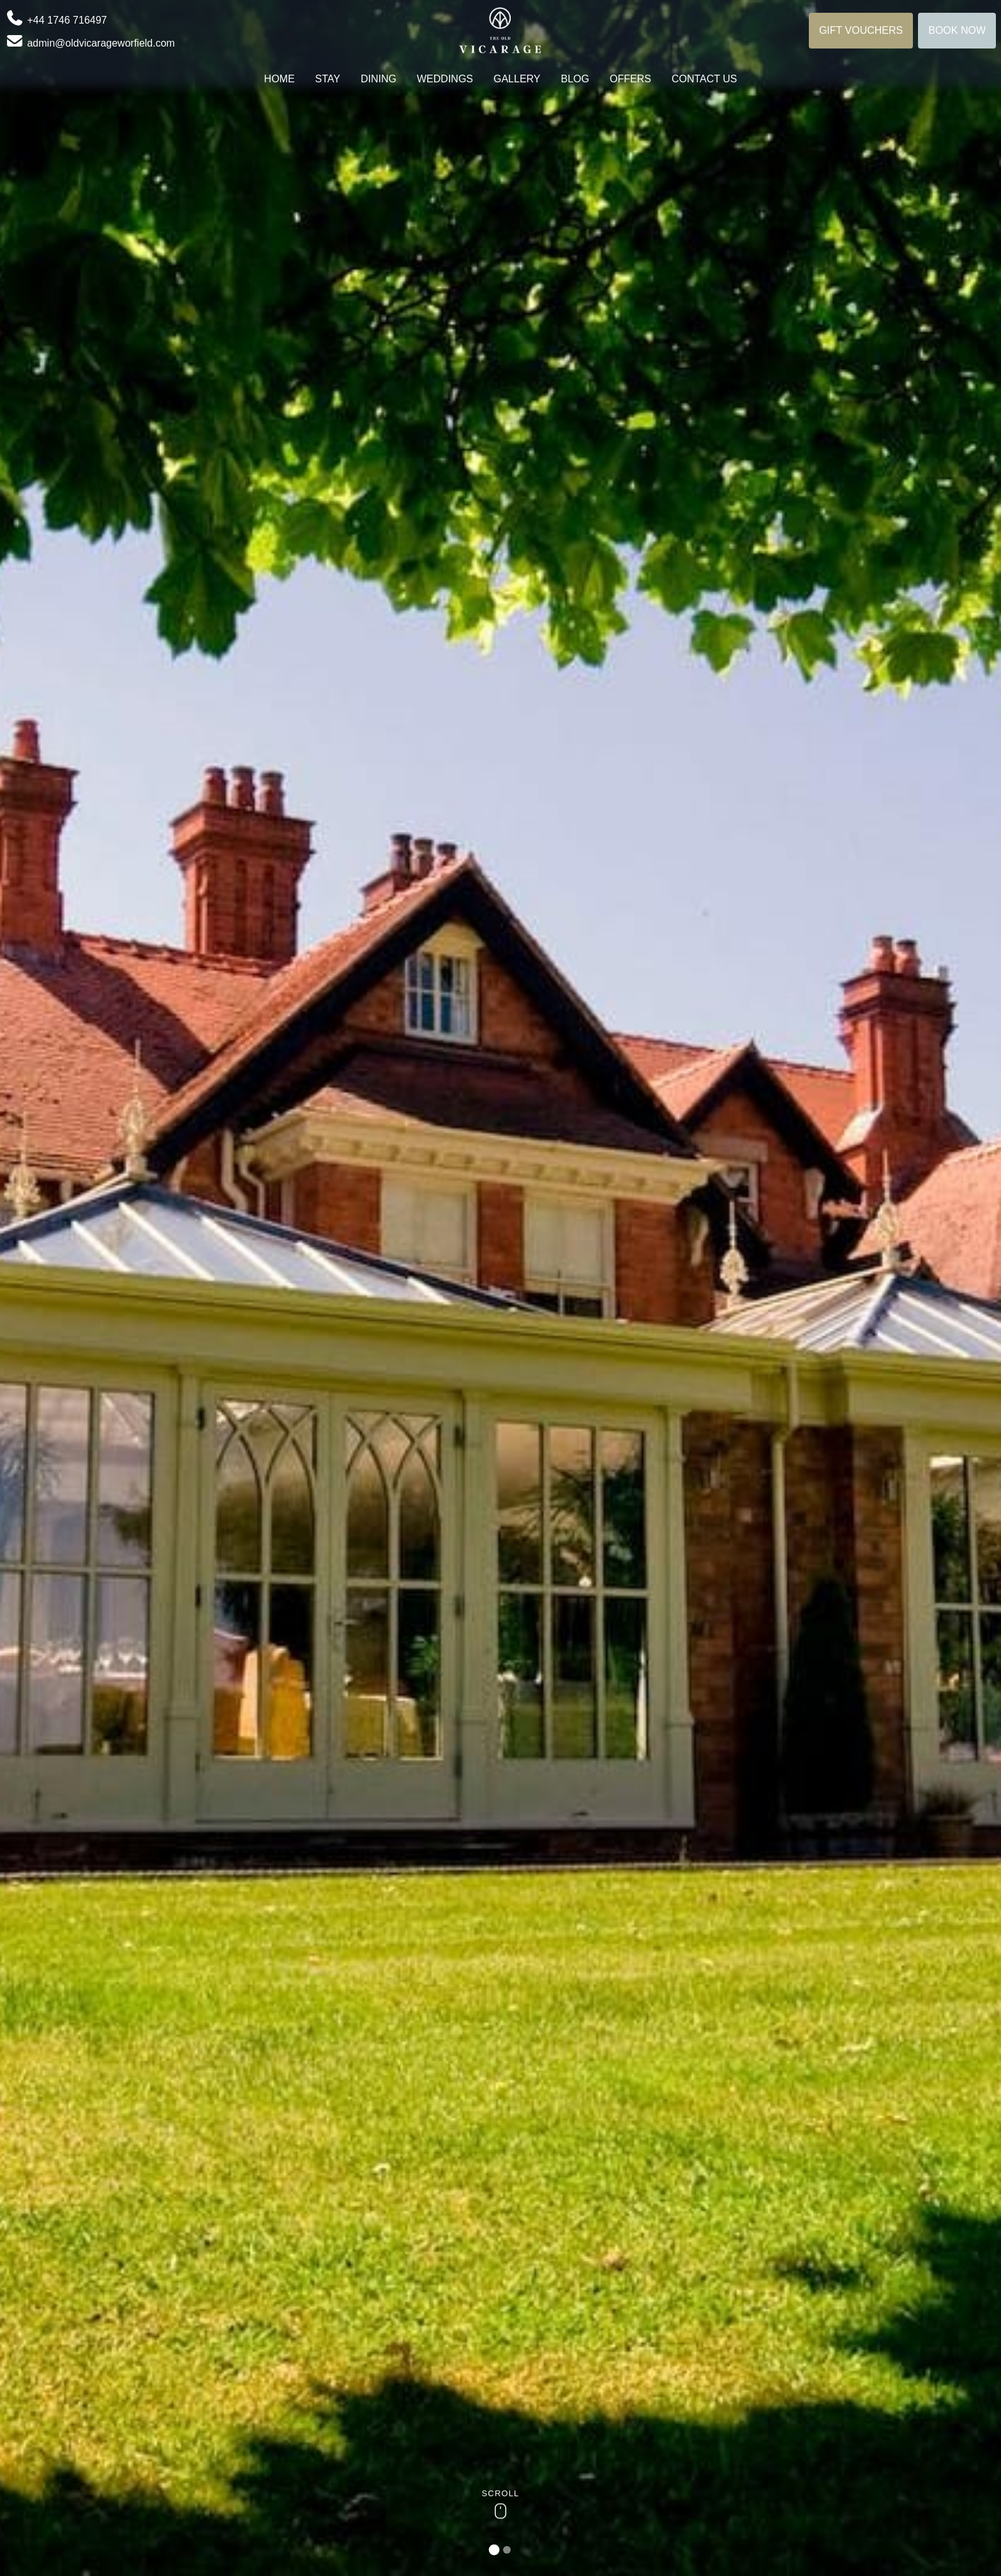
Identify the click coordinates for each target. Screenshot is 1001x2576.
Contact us (704, 78)
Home (279, 78)
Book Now (957, 30)
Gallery (517, 78)
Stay (327, 78)
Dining (378, 78)
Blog (575, 78)
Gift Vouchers (861, 30)
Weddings (445, 78)
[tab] (494, 2550)
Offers (630, 78)
